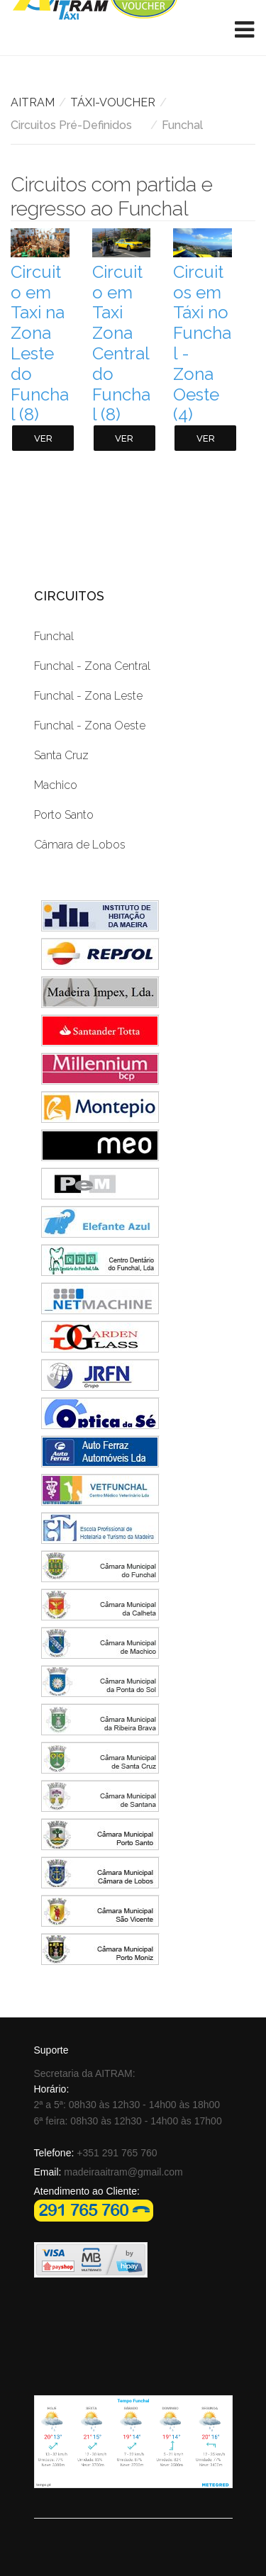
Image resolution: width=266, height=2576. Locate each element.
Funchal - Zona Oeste (89, 725)
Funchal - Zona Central (92, 666)
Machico (55, 785)
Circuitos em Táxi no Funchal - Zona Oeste (202, 343)
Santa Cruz (61, 755)
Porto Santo (64, 815)
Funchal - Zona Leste (88, 695)
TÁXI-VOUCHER (112, 102)
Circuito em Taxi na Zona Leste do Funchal (40, 343)
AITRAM (33, 102)
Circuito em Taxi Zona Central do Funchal (121, 343)
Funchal (54, 636)
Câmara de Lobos (80, 844)
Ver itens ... (43, 442)
